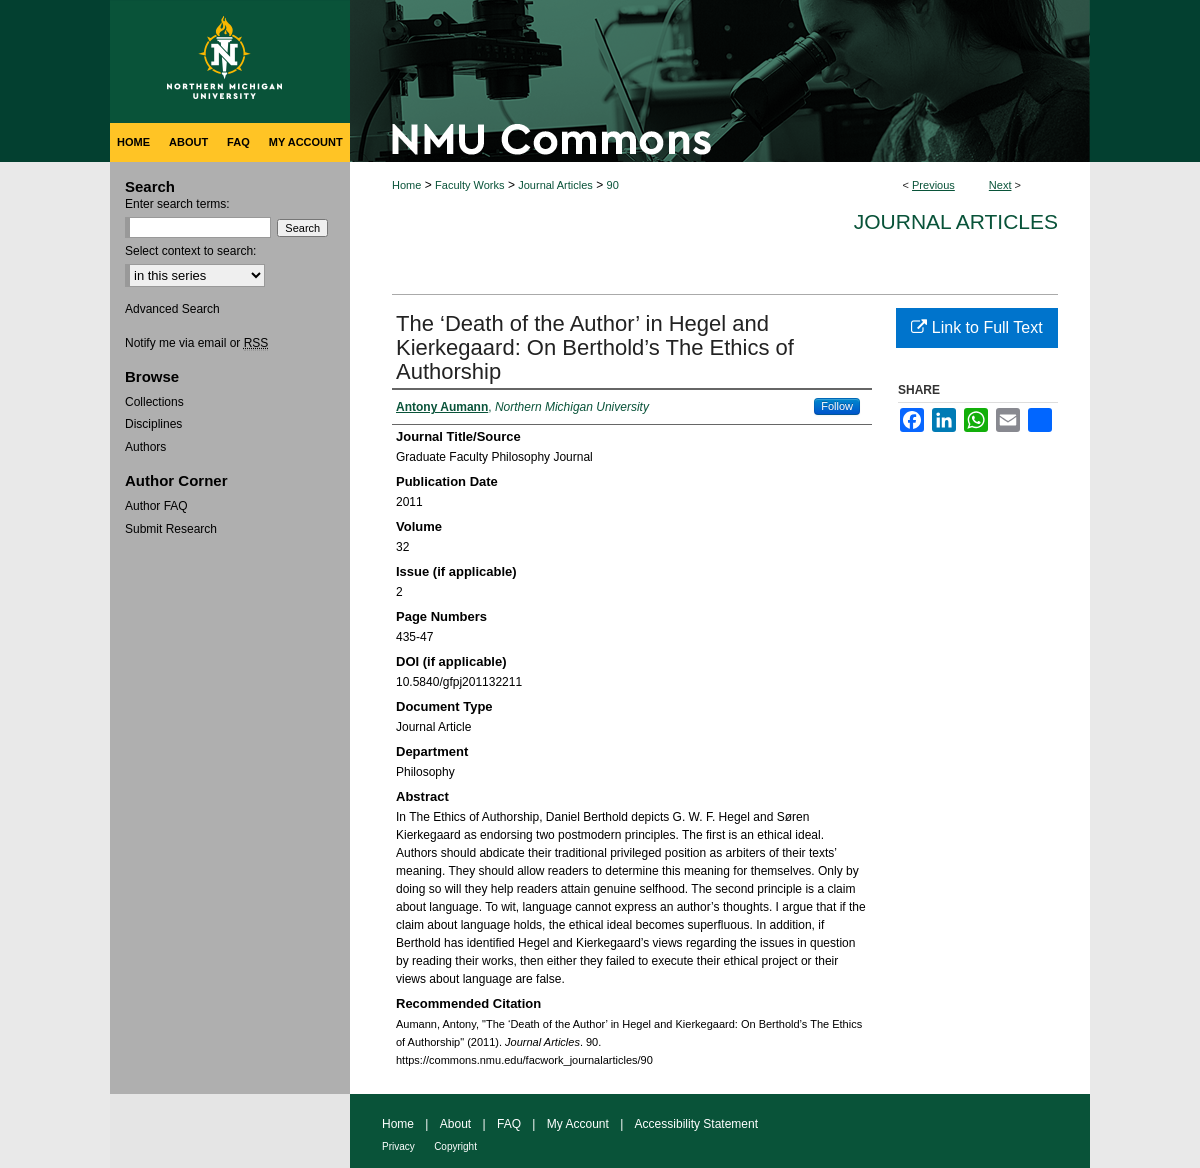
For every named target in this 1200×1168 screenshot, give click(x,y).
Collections (154, 402)
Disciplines (153, 424)
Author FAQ (156, 506)
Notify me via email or (196, 343)
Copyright (455, 1146)
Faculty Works (469, 185)
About (455, 1124)
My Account (578, 1124)
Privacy (398, 1146)
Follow (837, 406)
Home (406, 185)
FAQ (509, 1124)
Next (1000, 185)
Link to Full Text (976, 327)
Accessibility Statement (696, 1124)
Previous (933, 185)
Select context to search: (190, 251)
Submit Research (171, 529)
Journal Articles (555, 185)
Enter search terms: (177, 204)
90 (613, 185)
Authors (145, 447)
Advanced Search (172, 309)
